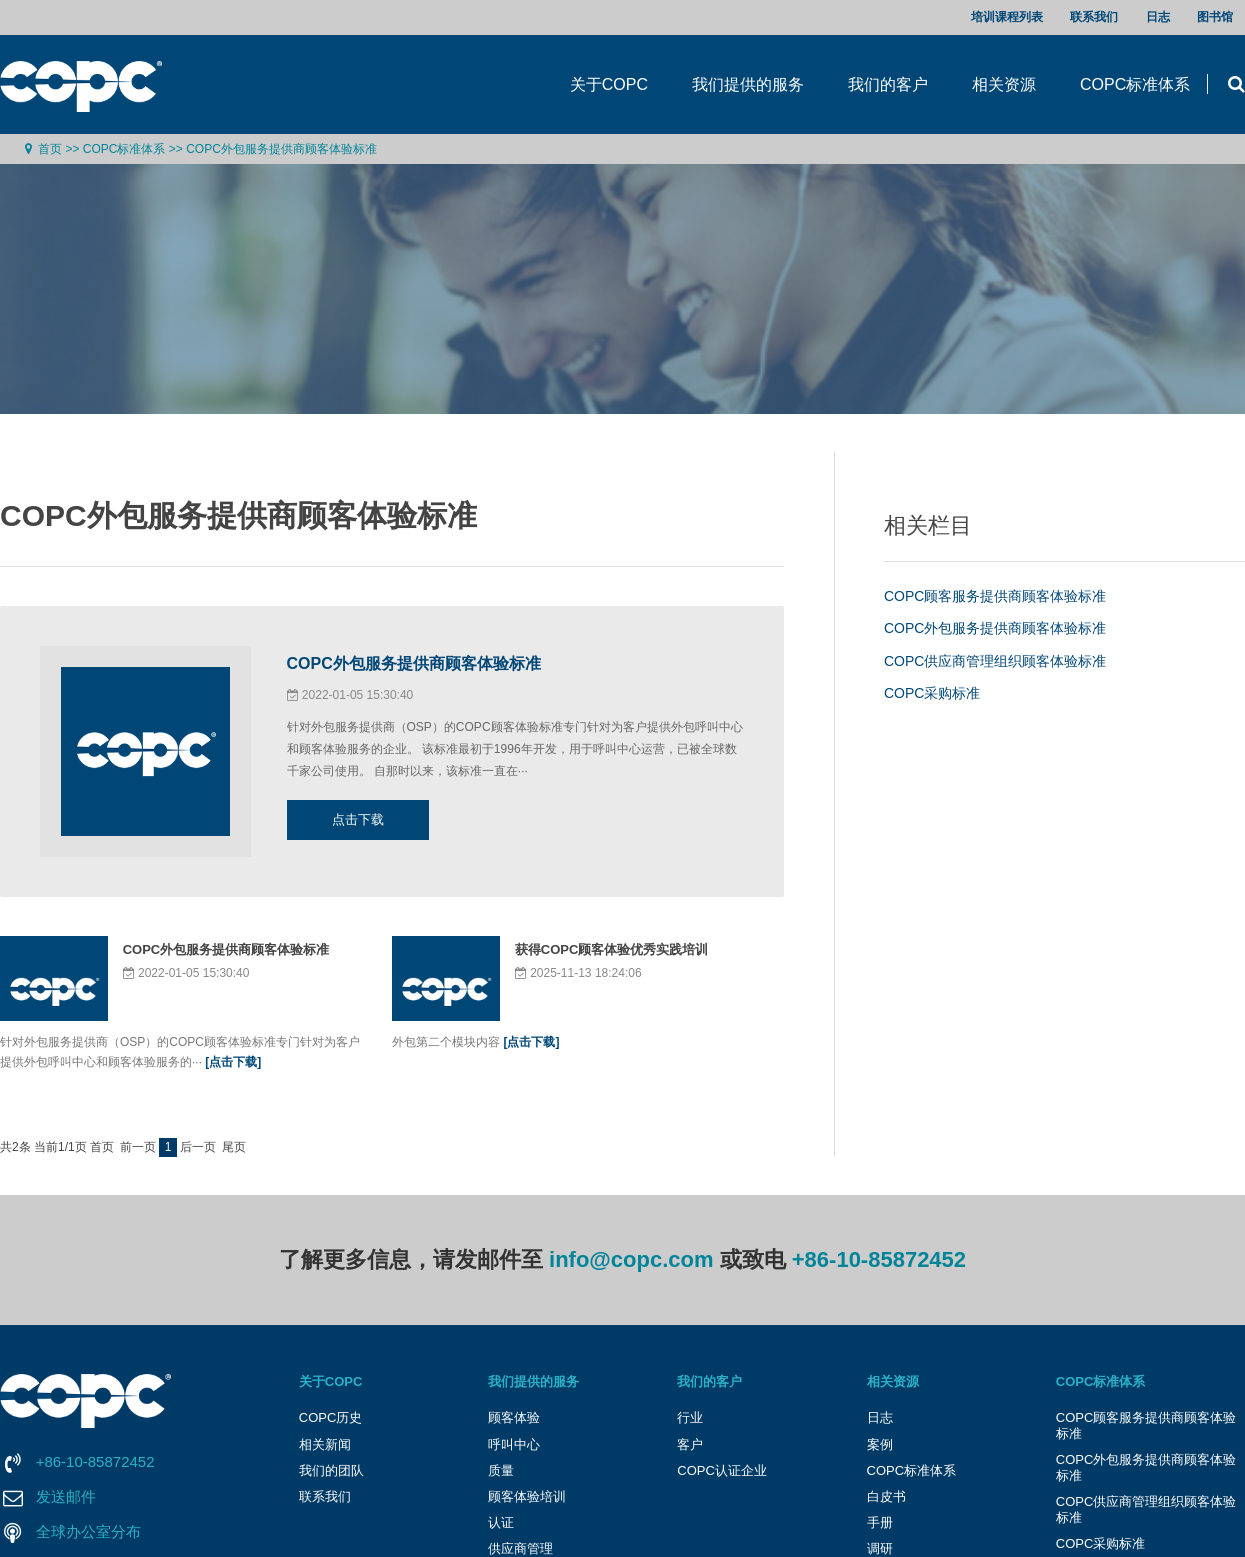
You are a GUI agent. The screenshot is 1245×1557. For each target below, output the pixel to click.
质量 (501, 1470)
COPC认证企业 (722, 1470)
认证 (501, 1522)
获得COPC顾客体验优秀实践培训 (612, 949)
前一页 (138, 1147)
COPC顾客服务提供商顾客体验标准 (995, 596)
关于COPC (609, 84)
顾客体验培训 (527, 1496)
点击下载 (358, 819)
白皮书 (886, 1496)
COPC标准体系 (1135, 84)
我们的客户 (888, 84)
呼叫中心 (514, 1444)
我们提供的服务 (748, 84)
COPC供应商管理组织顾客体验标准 (995, 661)
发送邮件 (66, 1496)
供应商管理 (520, 1548)
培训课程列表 (1007, 17)
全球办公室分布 (88, 1531)
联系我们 (1094, 17)
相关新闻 (325, 1444)
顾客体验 (514, 1417)
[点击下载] (233, 1062)
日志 (1158, 17)
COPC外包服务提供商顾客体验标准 (281, 149)
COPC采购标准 (932, 693)
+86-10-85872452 (879, 1259)
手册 (880, 1522)
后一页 (198, 1147)
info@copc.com (631, 1259)
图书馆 (1215, 17)
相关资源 (1004, 84)
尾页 (234, 1147)
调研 (880, 1548)
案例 (880, 1444)
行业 (690, 1417)
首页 (50, 149)
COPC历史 (331, 1417)
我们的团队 (331, 1470)
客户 (690, 1444)
